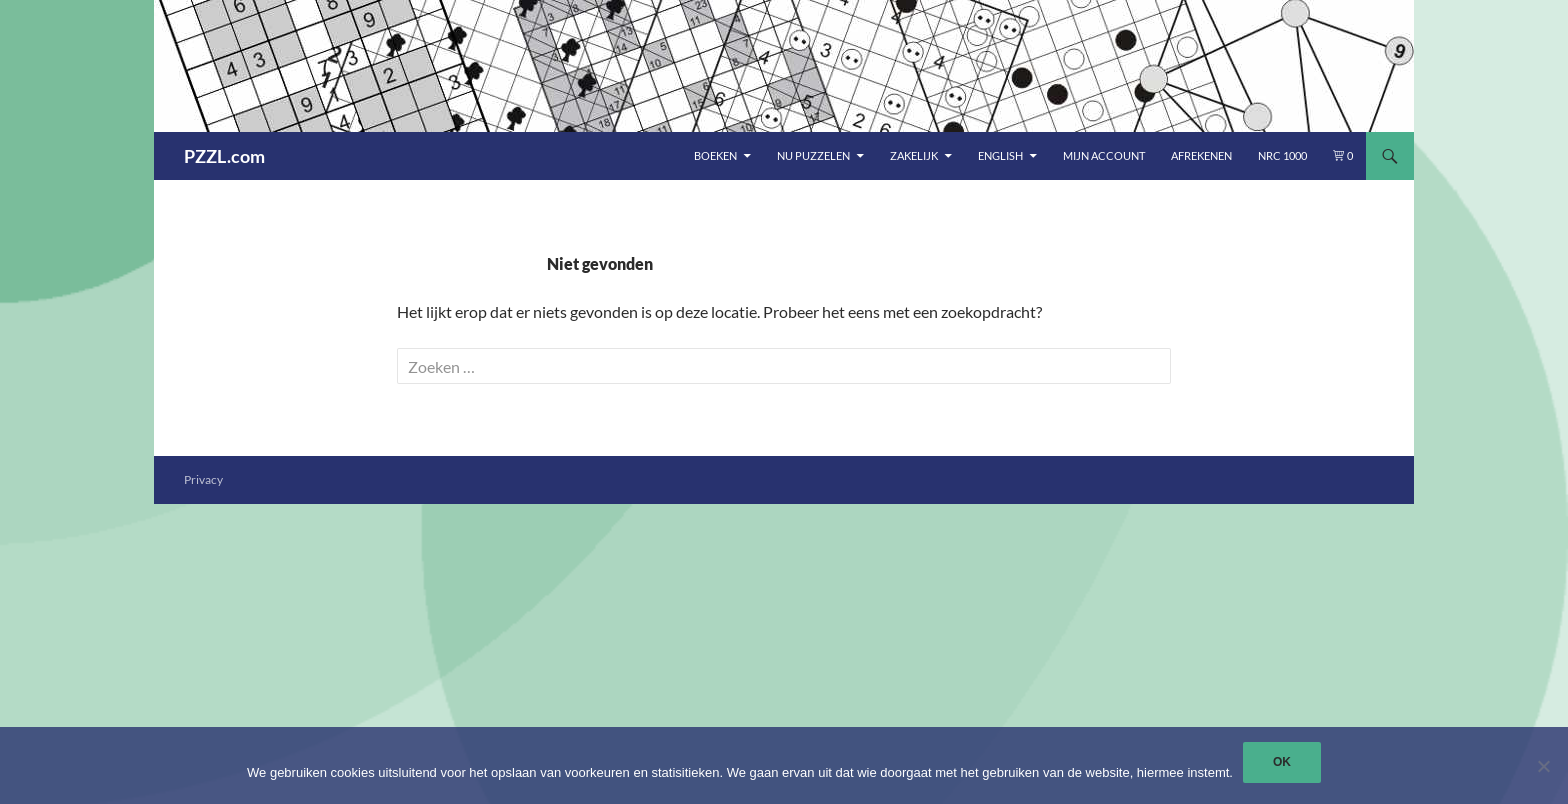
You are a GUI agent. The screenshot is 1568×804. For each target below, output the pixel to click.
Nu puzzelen (813, 155)
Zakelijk (914, 155)
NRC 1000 (1282, 155)
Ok (1282, 762)
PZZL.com (224, 156)
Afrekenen (1201, 155)
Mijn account (1104, 155)
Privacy (203, 479)
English (1000, 155)
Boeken (715, 155)
